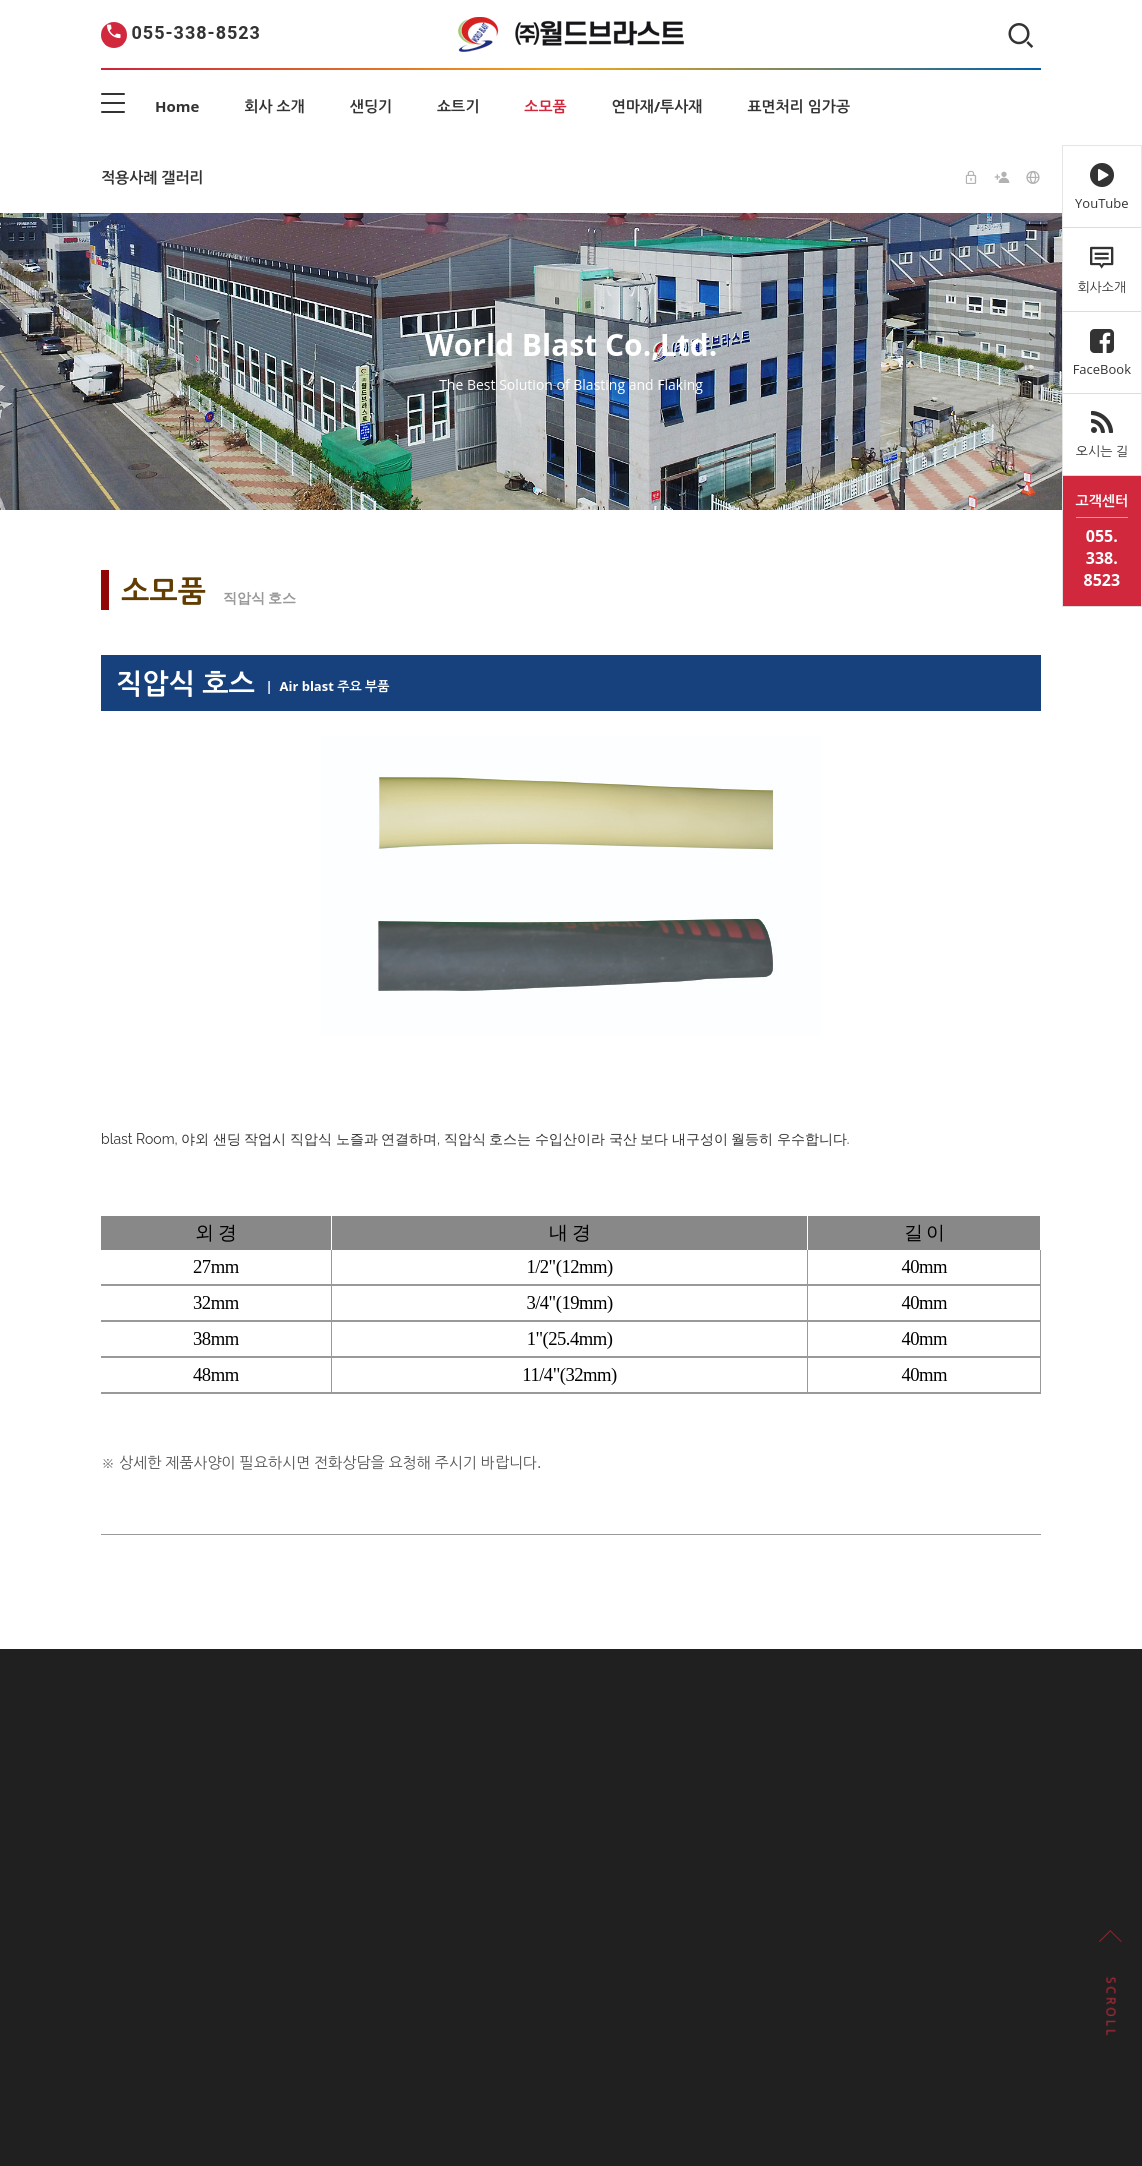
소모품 (545, 106)
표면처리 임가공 (798, 106)
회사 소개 (274, 106)
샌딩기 (371, 106)
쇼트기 (458, 106)
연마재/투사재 (657, 106)
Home (177, 106)
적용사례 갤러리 (152, 178)
